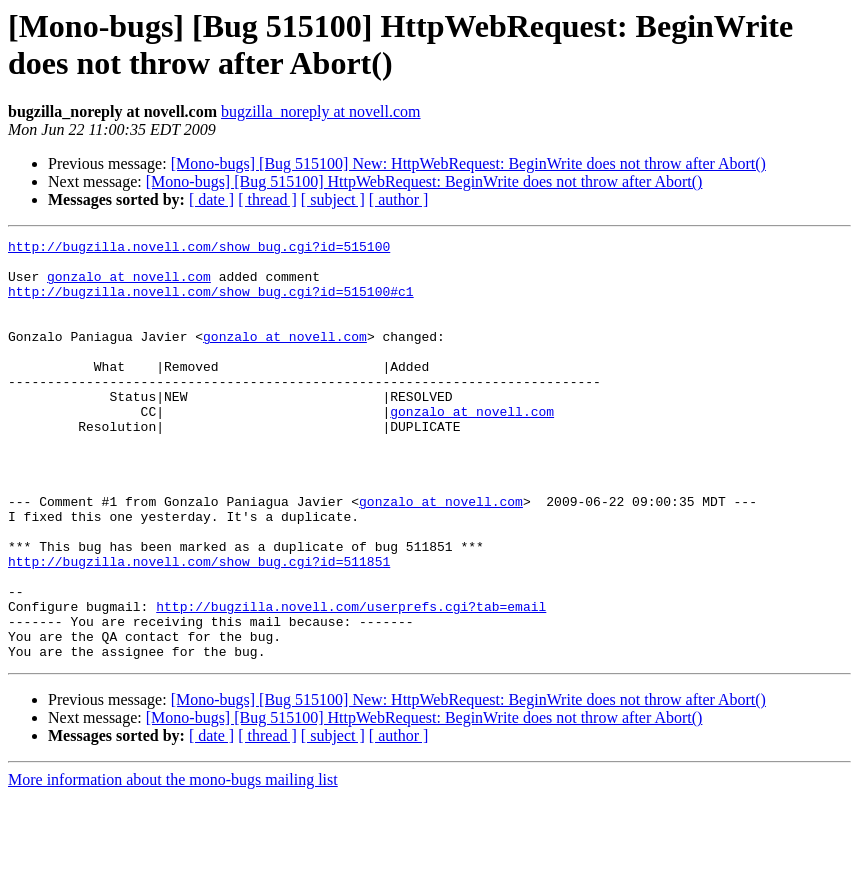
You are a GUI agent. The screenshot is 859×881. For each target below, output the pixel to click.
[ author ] (399, 199)
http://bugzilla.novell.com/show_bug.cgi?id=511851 (199, 627)
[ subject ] (333, 199)
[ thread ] (267, 199)
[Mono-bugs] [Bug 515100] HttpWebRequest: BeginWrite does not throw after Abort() (424, 181)
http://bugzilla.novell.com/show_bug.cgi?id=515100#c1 (211, 303)
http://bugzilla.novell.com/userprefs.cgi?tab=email (351, 681)
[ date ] (211, 199)
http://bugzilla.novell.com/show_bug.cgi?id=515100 (199, 249)
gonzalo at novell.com (129, 285)
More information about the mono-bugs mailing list (173, 863)
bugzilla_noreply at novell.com (321, 111)
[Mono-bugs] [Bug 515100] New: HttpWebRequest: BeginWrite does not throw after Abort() (468, 163)
